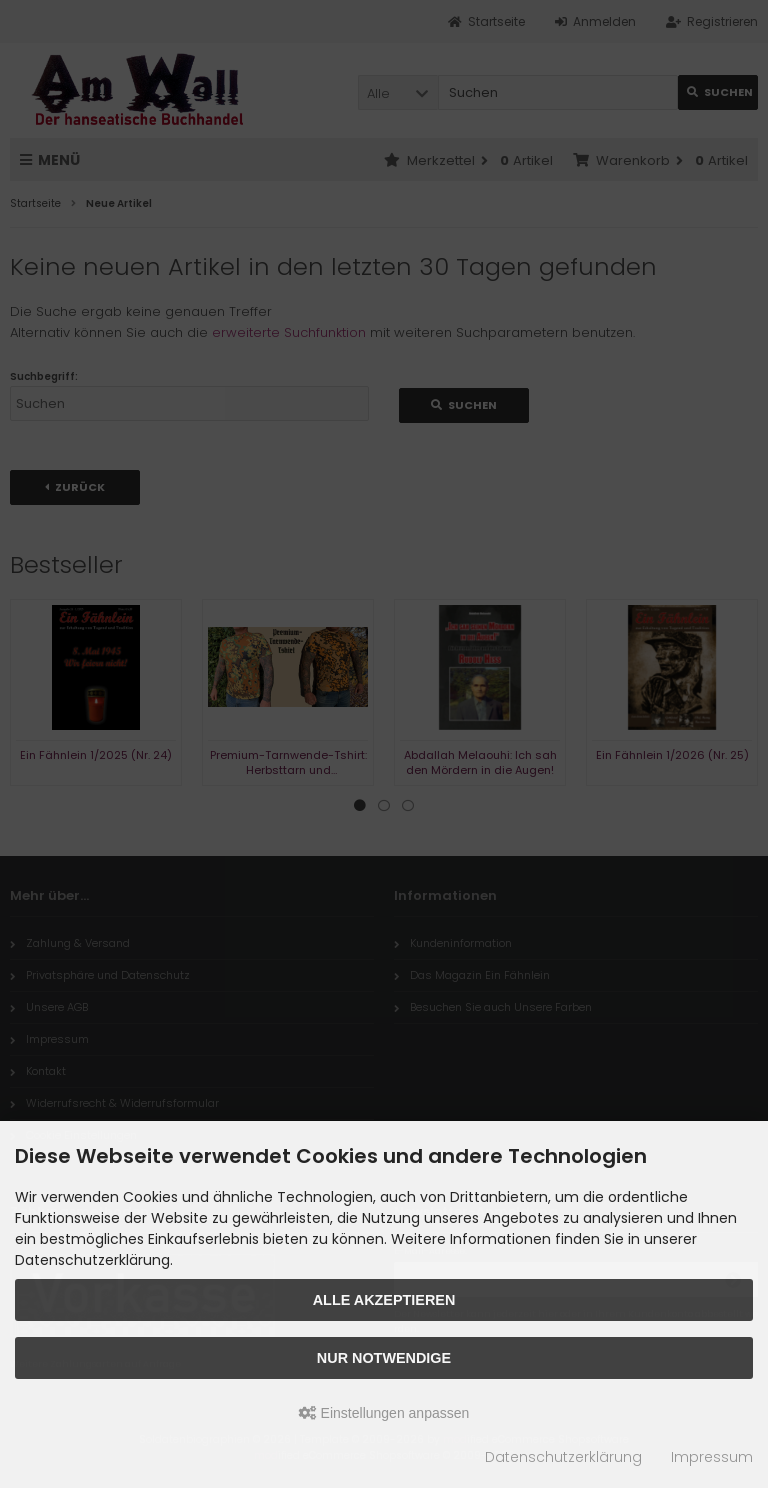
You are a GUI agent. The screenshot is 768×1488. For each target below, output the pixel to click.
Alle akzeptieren (384, 1300)
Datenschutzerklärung (563, 1457)
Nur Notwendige (384, 1358)
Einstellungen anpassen (384, 1413)
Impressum (712, 1457)
